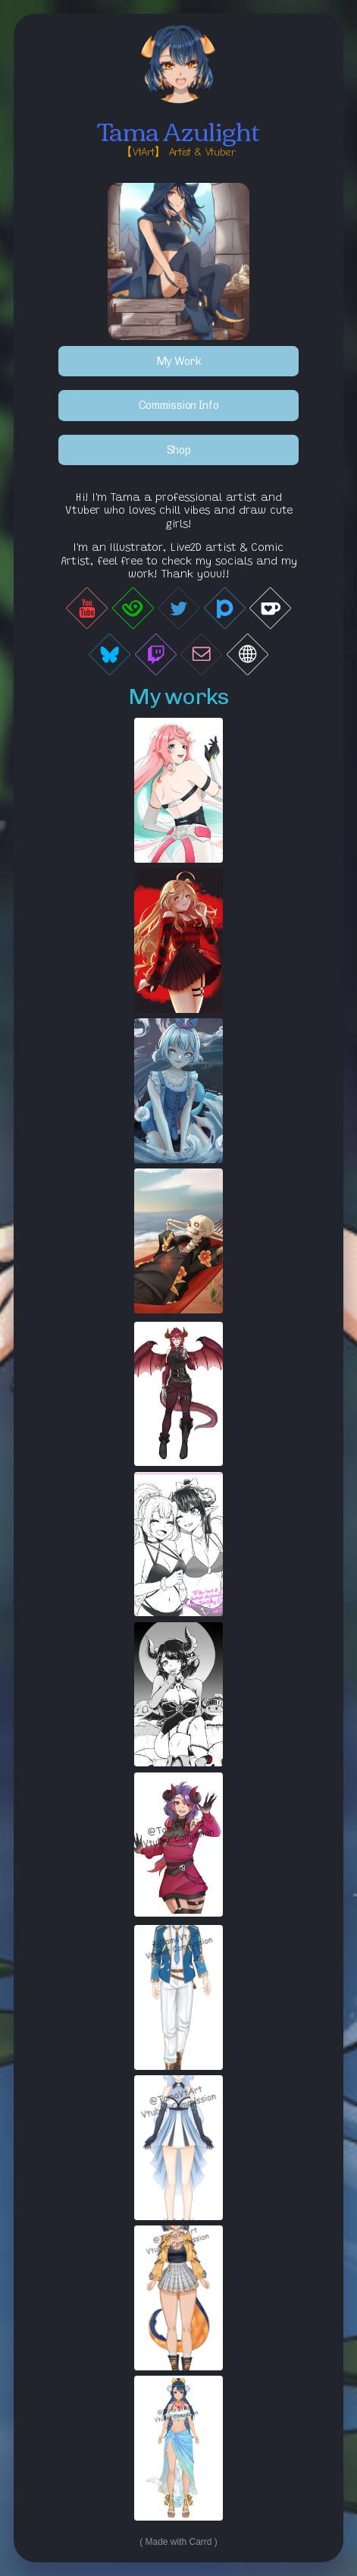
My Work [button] (178, 361)
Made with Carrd (178, 2542)
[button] (87, 609)
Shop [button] (179, 451)
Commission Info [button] (179, 406)
